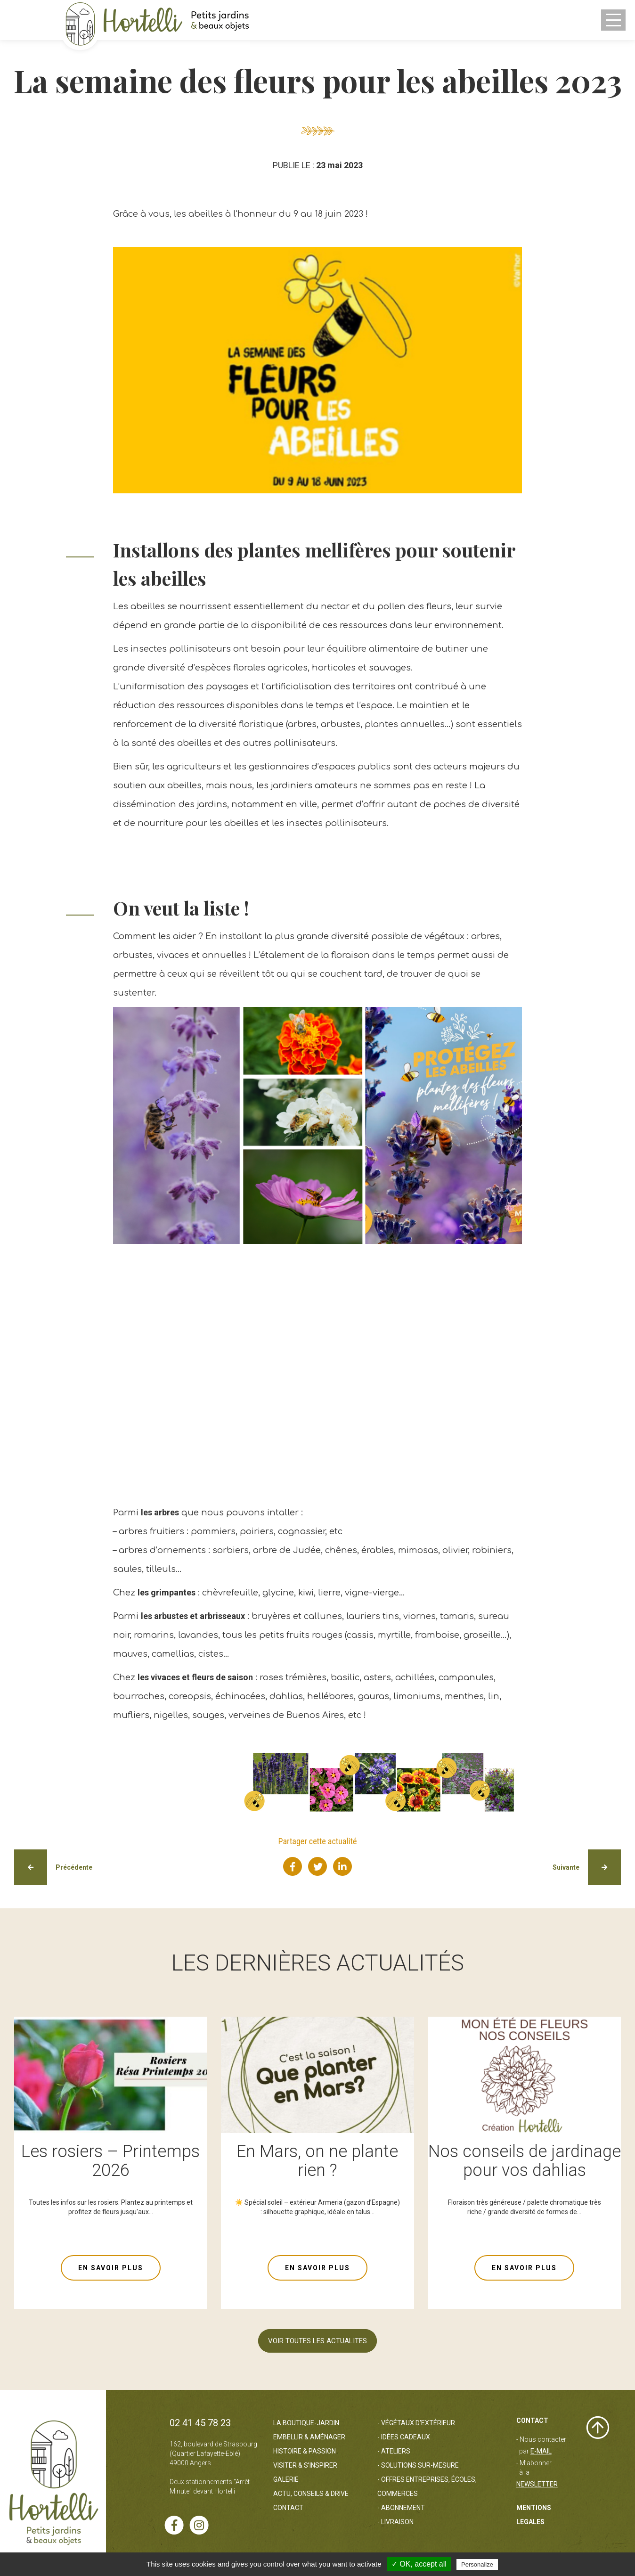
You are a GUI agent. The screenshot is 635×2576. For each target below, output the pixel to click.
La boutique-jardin (306, 2423)
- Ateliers (393, 2451)
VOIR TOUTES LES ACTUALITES (317, 2341)
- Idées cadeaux (403, 2437)
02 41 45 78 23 (200, 2423)
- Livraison (395, 2522)
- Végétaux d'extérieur (416, 2423)
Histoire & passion (304, 2451)
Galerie (286, 2479)
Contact (288, 2507)
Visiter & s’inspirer (305, 2465)
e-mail (541, 2451)
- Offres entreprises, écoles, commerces (427, 2486)
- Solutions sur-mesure (418, 2465)
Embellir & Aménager (309, 2437)
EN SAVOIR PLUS (110, 2268)
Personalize (477, 2564)
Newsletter (537, 2484)
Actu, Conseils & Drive (311, 2493)
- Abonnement (401, 2507)
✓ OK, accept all (419, 2564)
